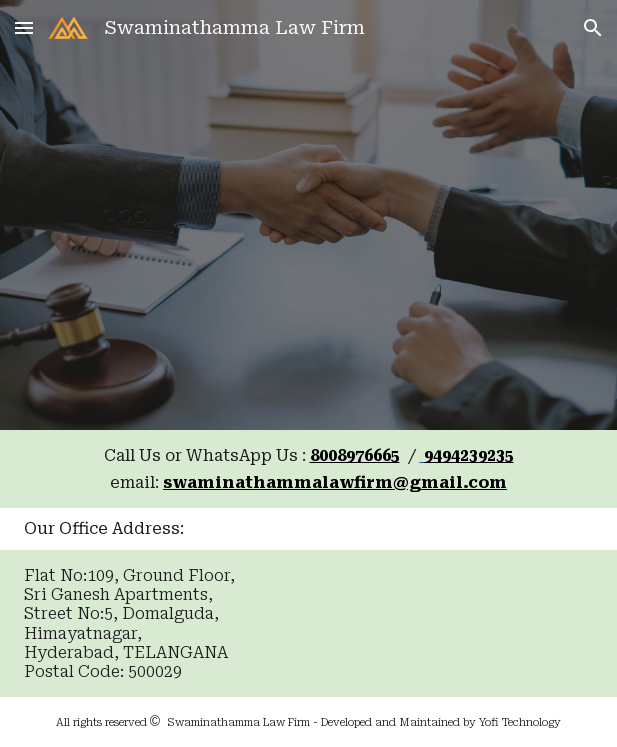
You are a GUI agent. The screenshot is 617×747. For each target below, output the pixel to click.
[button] (24, 27)
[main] (308, 469)
